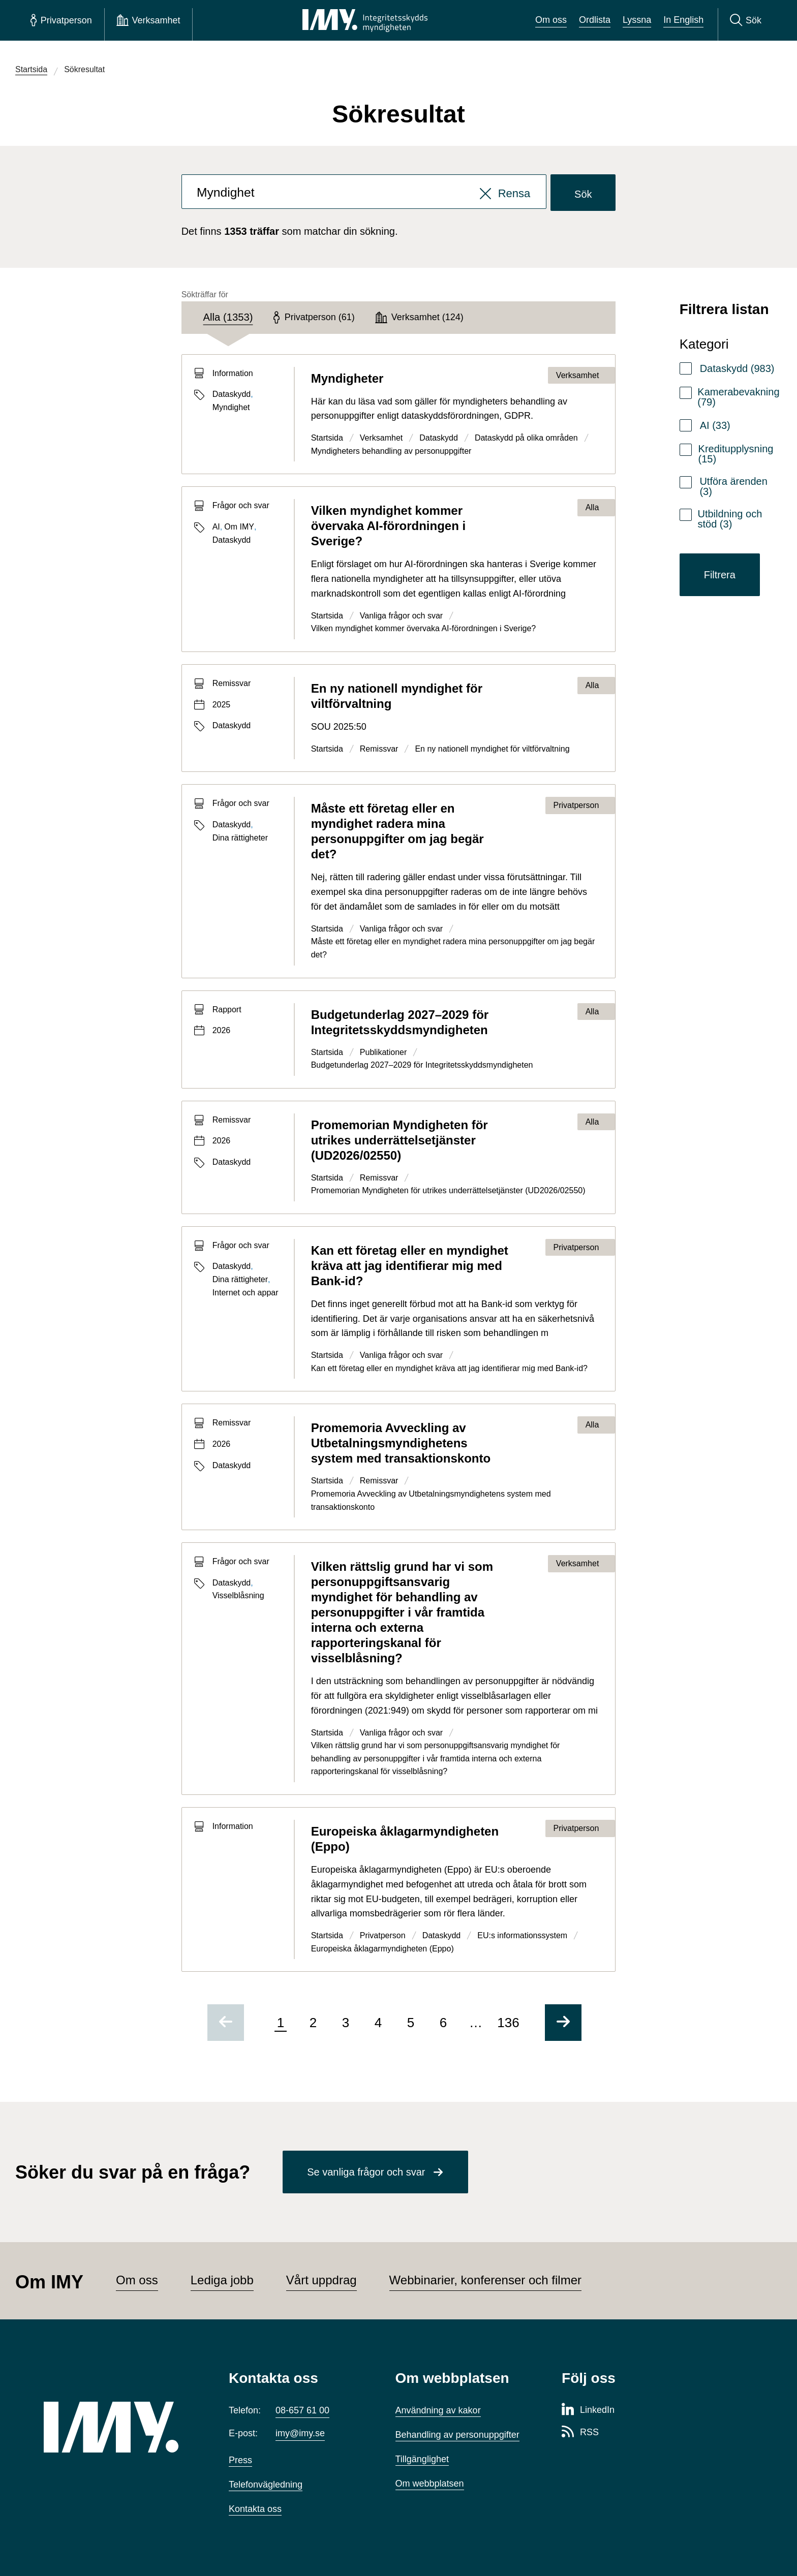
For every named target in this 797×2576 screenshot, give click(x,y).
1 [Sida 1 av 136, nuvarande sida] (280, 2022)
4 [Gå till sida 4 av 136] (378, 2022)
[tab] (228, 317)
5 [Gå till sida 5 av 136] (410, 2022)
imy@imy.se (300, 2433)
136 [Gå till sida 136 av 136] (508, 2022)
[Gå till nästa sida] (563, 2022)
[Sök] (746, 20)
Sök (583, 194)
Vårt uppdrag (321, 2280)
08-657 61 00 (302, 2410)
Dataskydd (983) (737, 368)
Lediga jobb (222, 2280)
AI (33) (715, 425)
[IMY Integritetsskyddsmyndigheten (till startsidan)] (364, 20)
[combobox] (364, 192)
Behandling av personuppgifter (457, 2435)
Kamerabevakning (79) (738, 397)
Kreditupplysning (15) (736, 454)
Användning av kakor (438, 2410)
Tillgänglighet (422, 2459)
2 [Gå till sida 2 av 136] (313, 2022)
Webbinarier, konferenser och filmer (485, 2280)
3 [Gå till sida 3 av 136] (345, 2022)
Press (240, 2460)
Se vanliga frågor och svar (366, 2172)
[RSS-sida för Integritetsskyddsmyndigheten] (580, 2433)
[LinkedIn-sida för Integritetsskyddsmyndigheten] (588, 2410)
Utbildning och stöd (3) (730, 519)
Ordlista (594, 20)
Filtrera (719, 574)
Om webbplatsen (429, 2483)
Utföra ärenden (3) (733, 486)
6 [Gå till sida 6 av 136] (443, 2022)
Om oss (551, 20)
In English (683, 20)
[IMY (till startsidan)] (121, 2427)
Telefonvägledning (265, 2484)
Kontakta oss (255, 2509)
